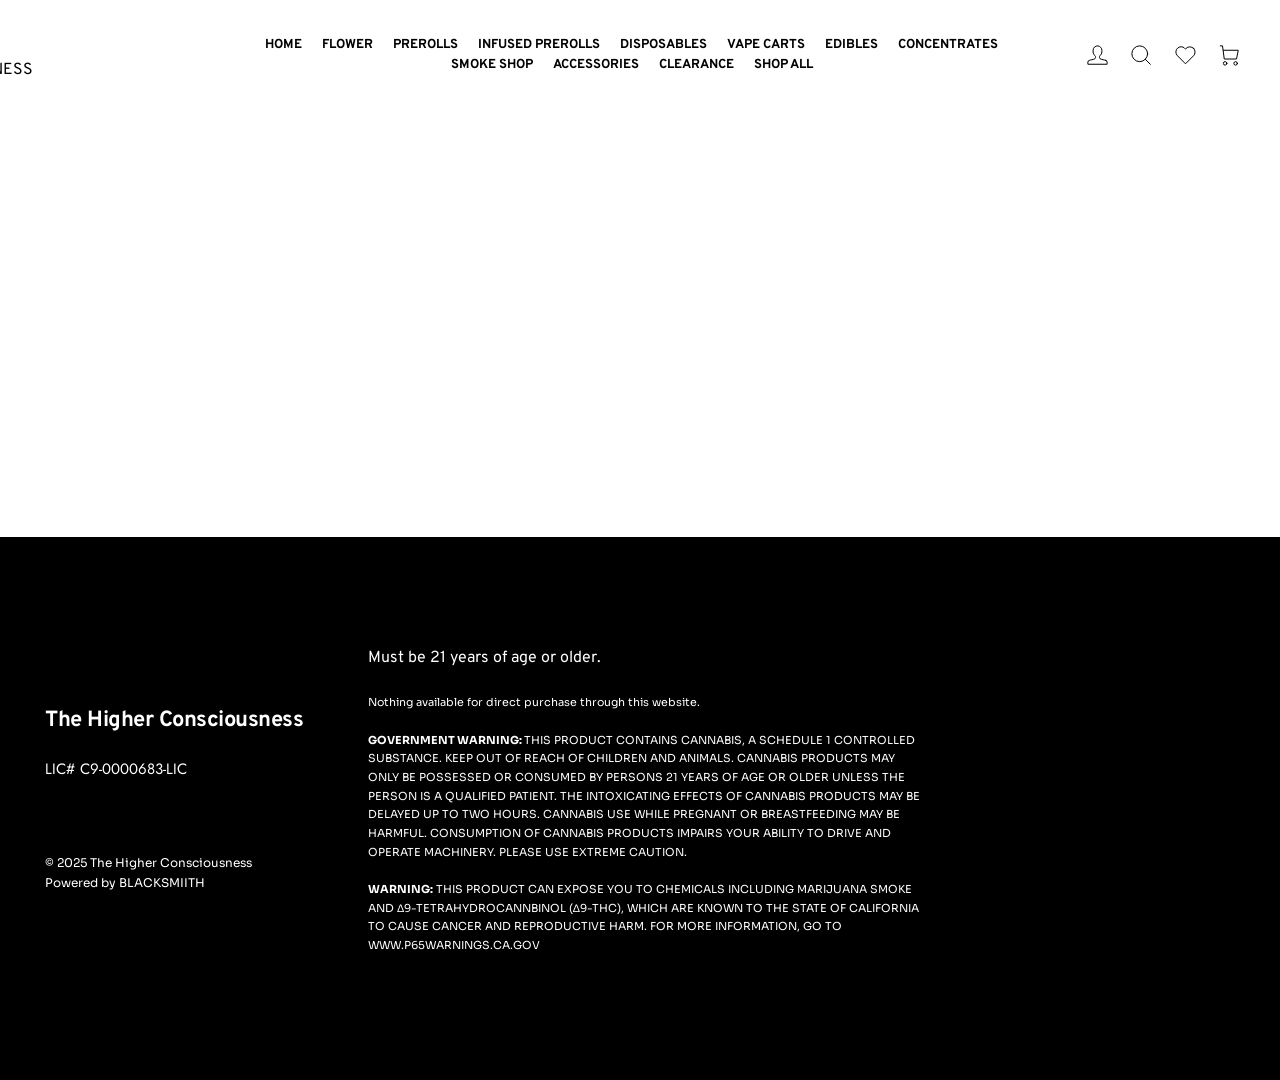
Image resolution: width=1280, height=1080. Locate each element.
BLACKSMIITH (162, 882)
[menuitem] (283, 45)
